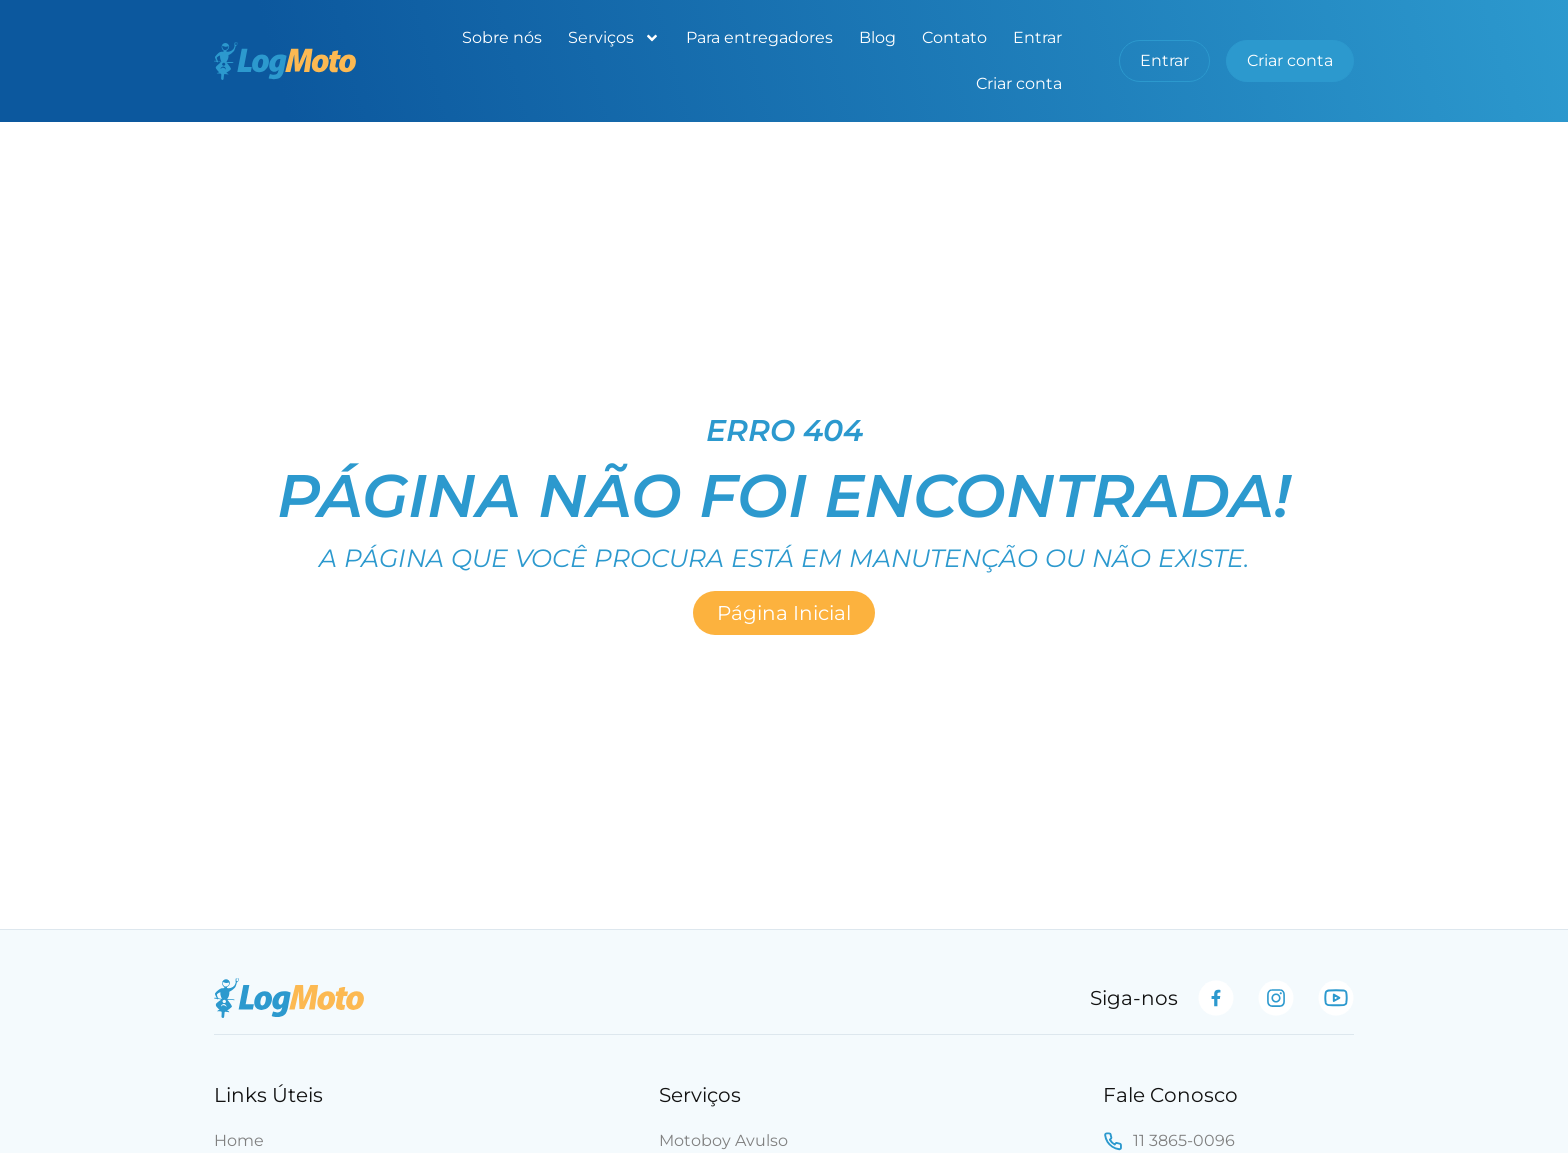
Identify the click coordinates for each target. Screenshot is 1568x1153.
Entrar (1037, 37)
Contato (954, 37)
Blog (877, 37)
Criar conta (1019, 83)
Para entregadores (759, 37)
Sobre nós (502, 37)
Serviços (614, 38)
